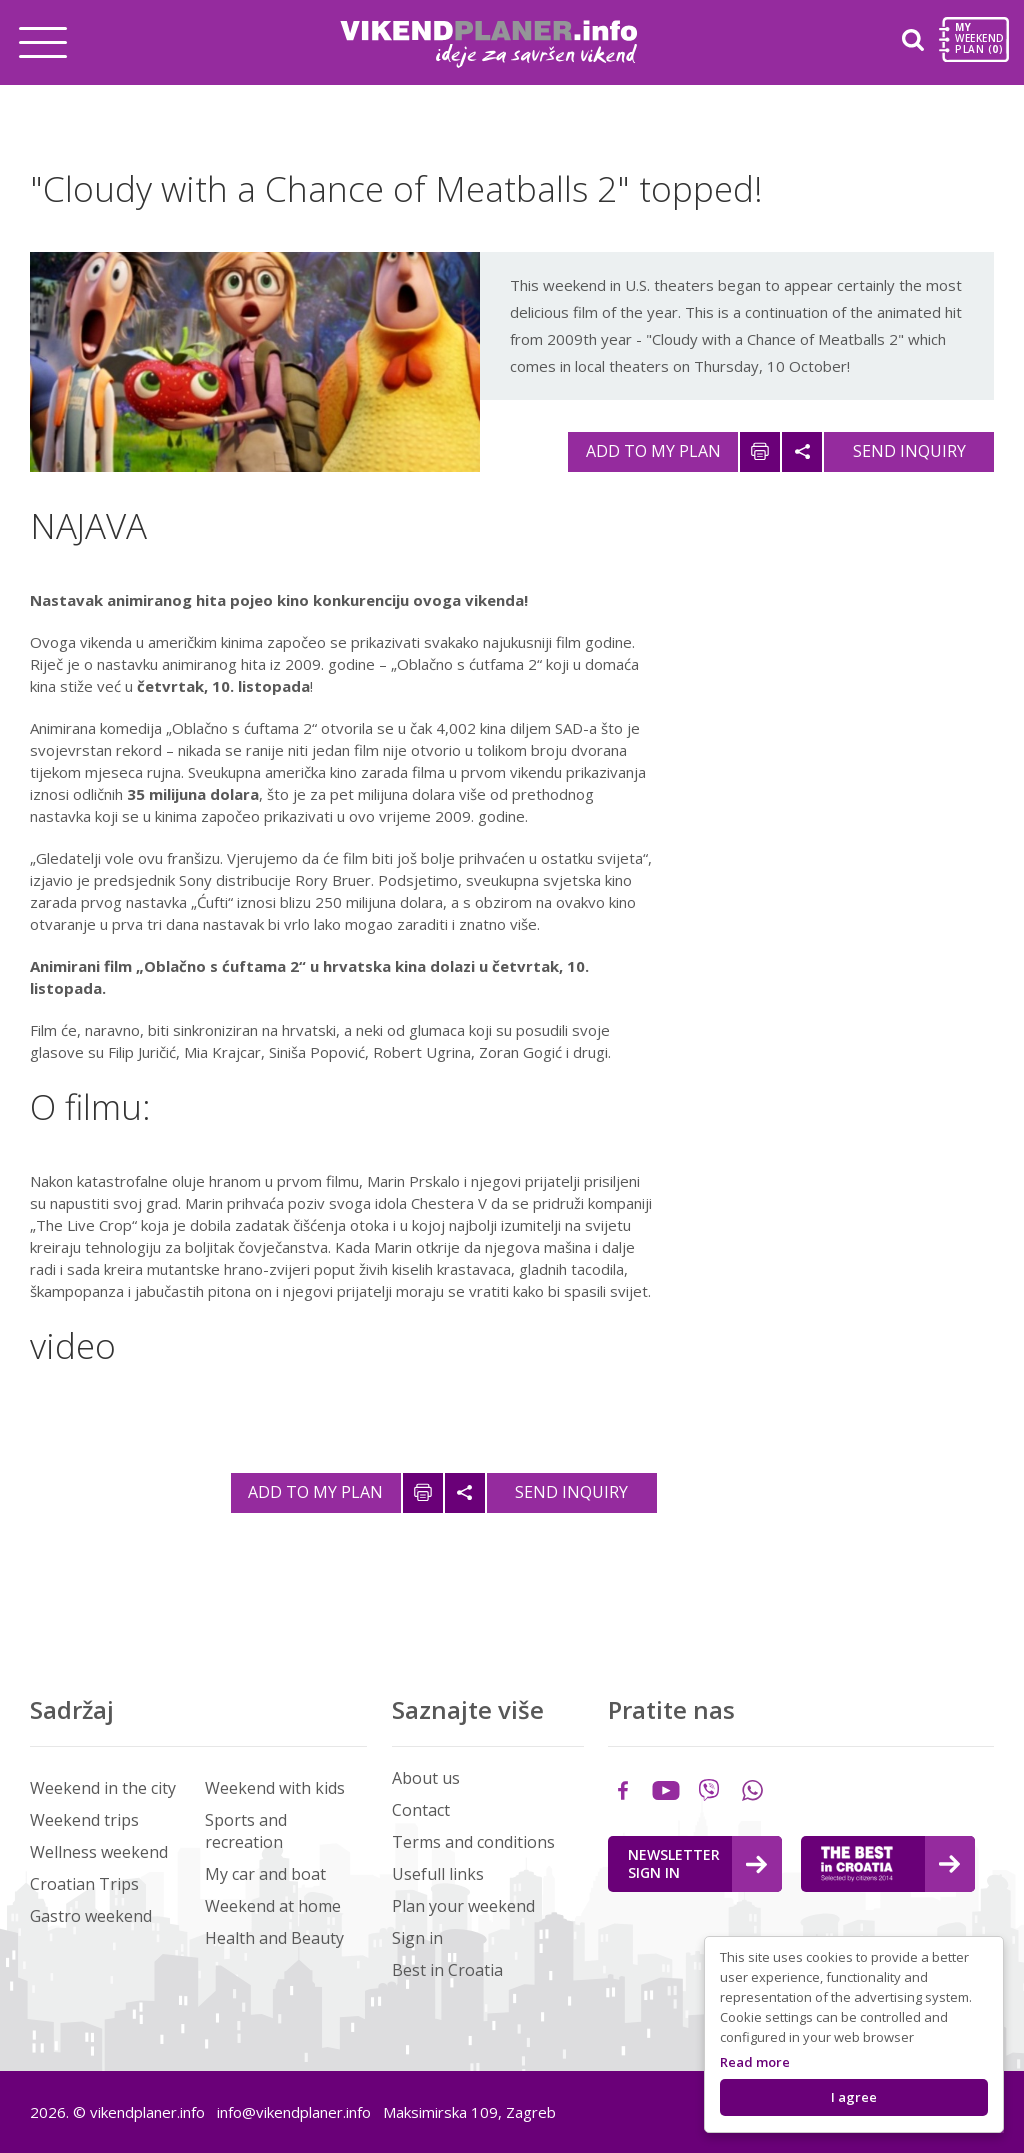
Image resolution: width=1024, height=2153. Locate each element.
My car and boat (265, 1874)
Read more (755, 2062)
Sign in (417, 1938)
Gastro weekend (91, 1916)
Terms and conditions (473, 1842)
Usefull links (438, 1874)
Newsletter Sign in (697, 1863)
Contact (421, 1810)
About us (426, 1778)
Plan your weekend (463, 1906)
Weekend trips (84, 1820)
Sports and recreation (246, 1831)
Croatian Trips (84, 1884)
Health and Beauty (274, 1938)
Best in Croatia (447, 1970)
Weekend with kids (275, 1788)
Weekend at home (273, 1906)
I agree (854, 2097)
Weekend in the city (103, 1788)
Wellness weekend (99, 1852)
